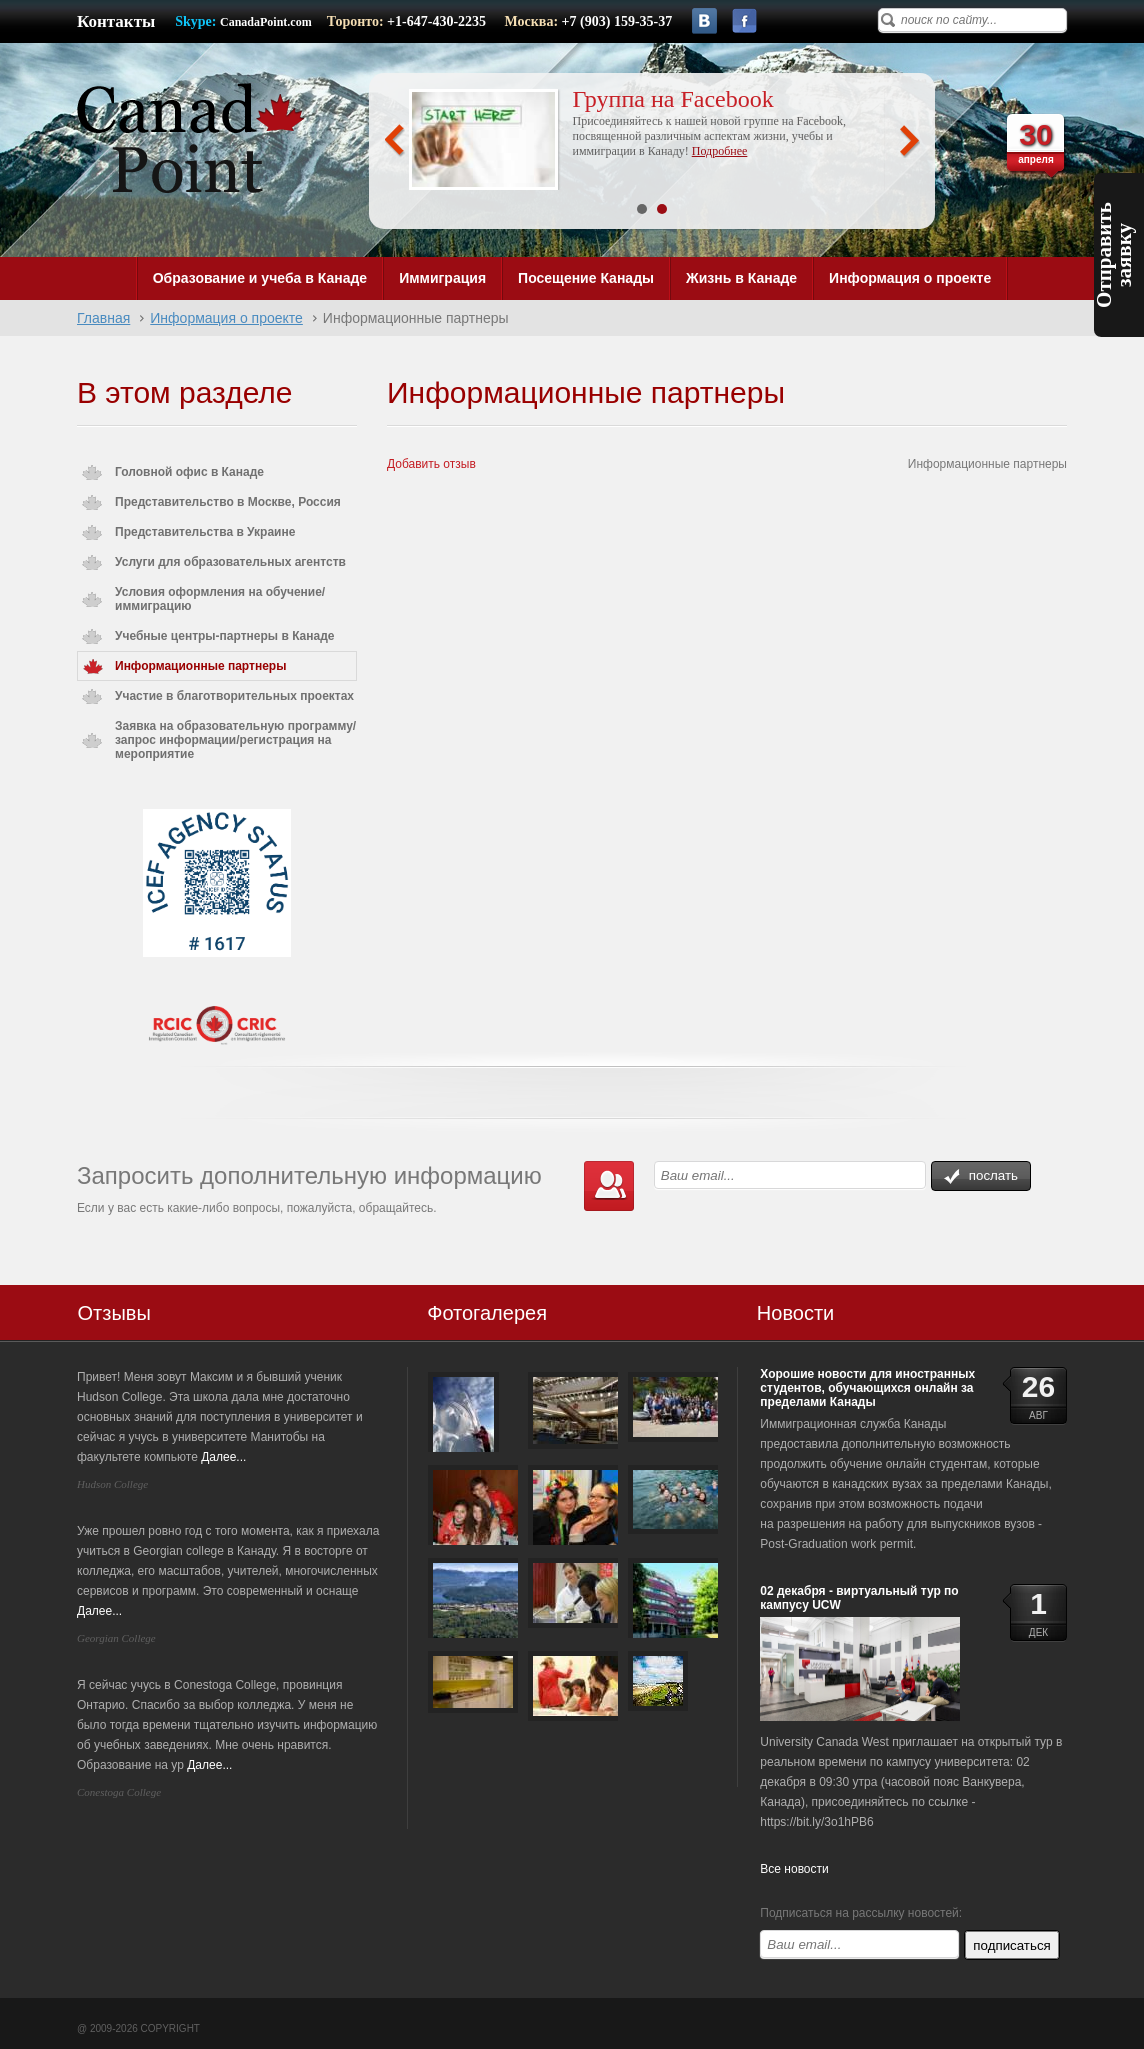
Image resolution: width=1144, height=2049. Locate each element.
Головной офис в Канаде (189, 472)
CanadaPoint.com (266, 22)
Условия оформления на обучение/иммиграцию (220, 599)
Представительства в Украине (205, 532)
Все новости (794, 1869)
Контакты (116, 21)
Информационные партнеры (200, 666)
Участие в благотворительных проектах (234, 696)
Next (909, 141)
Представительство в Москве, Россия (228, 502)
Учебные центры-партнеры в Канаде (225, 636)
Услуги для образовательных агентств (230, 562)
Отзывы (114, 1313)
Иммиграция (442, 278)
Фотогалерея (487, 1313)
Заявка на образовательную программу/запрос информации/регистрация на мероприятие (235, 740)
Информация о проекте (910, 278)
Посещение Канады (586, 278)
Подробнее (720, 151)
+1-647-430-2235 (438, 21)
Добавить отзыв (431, 464)
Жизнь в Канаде (741, 278)
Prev (394, 141)
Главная (103, 318)
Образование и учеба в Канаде (260, 278)
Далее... (223, 1457)
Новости (795, 1313)
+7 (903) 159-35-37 (617, 21)
